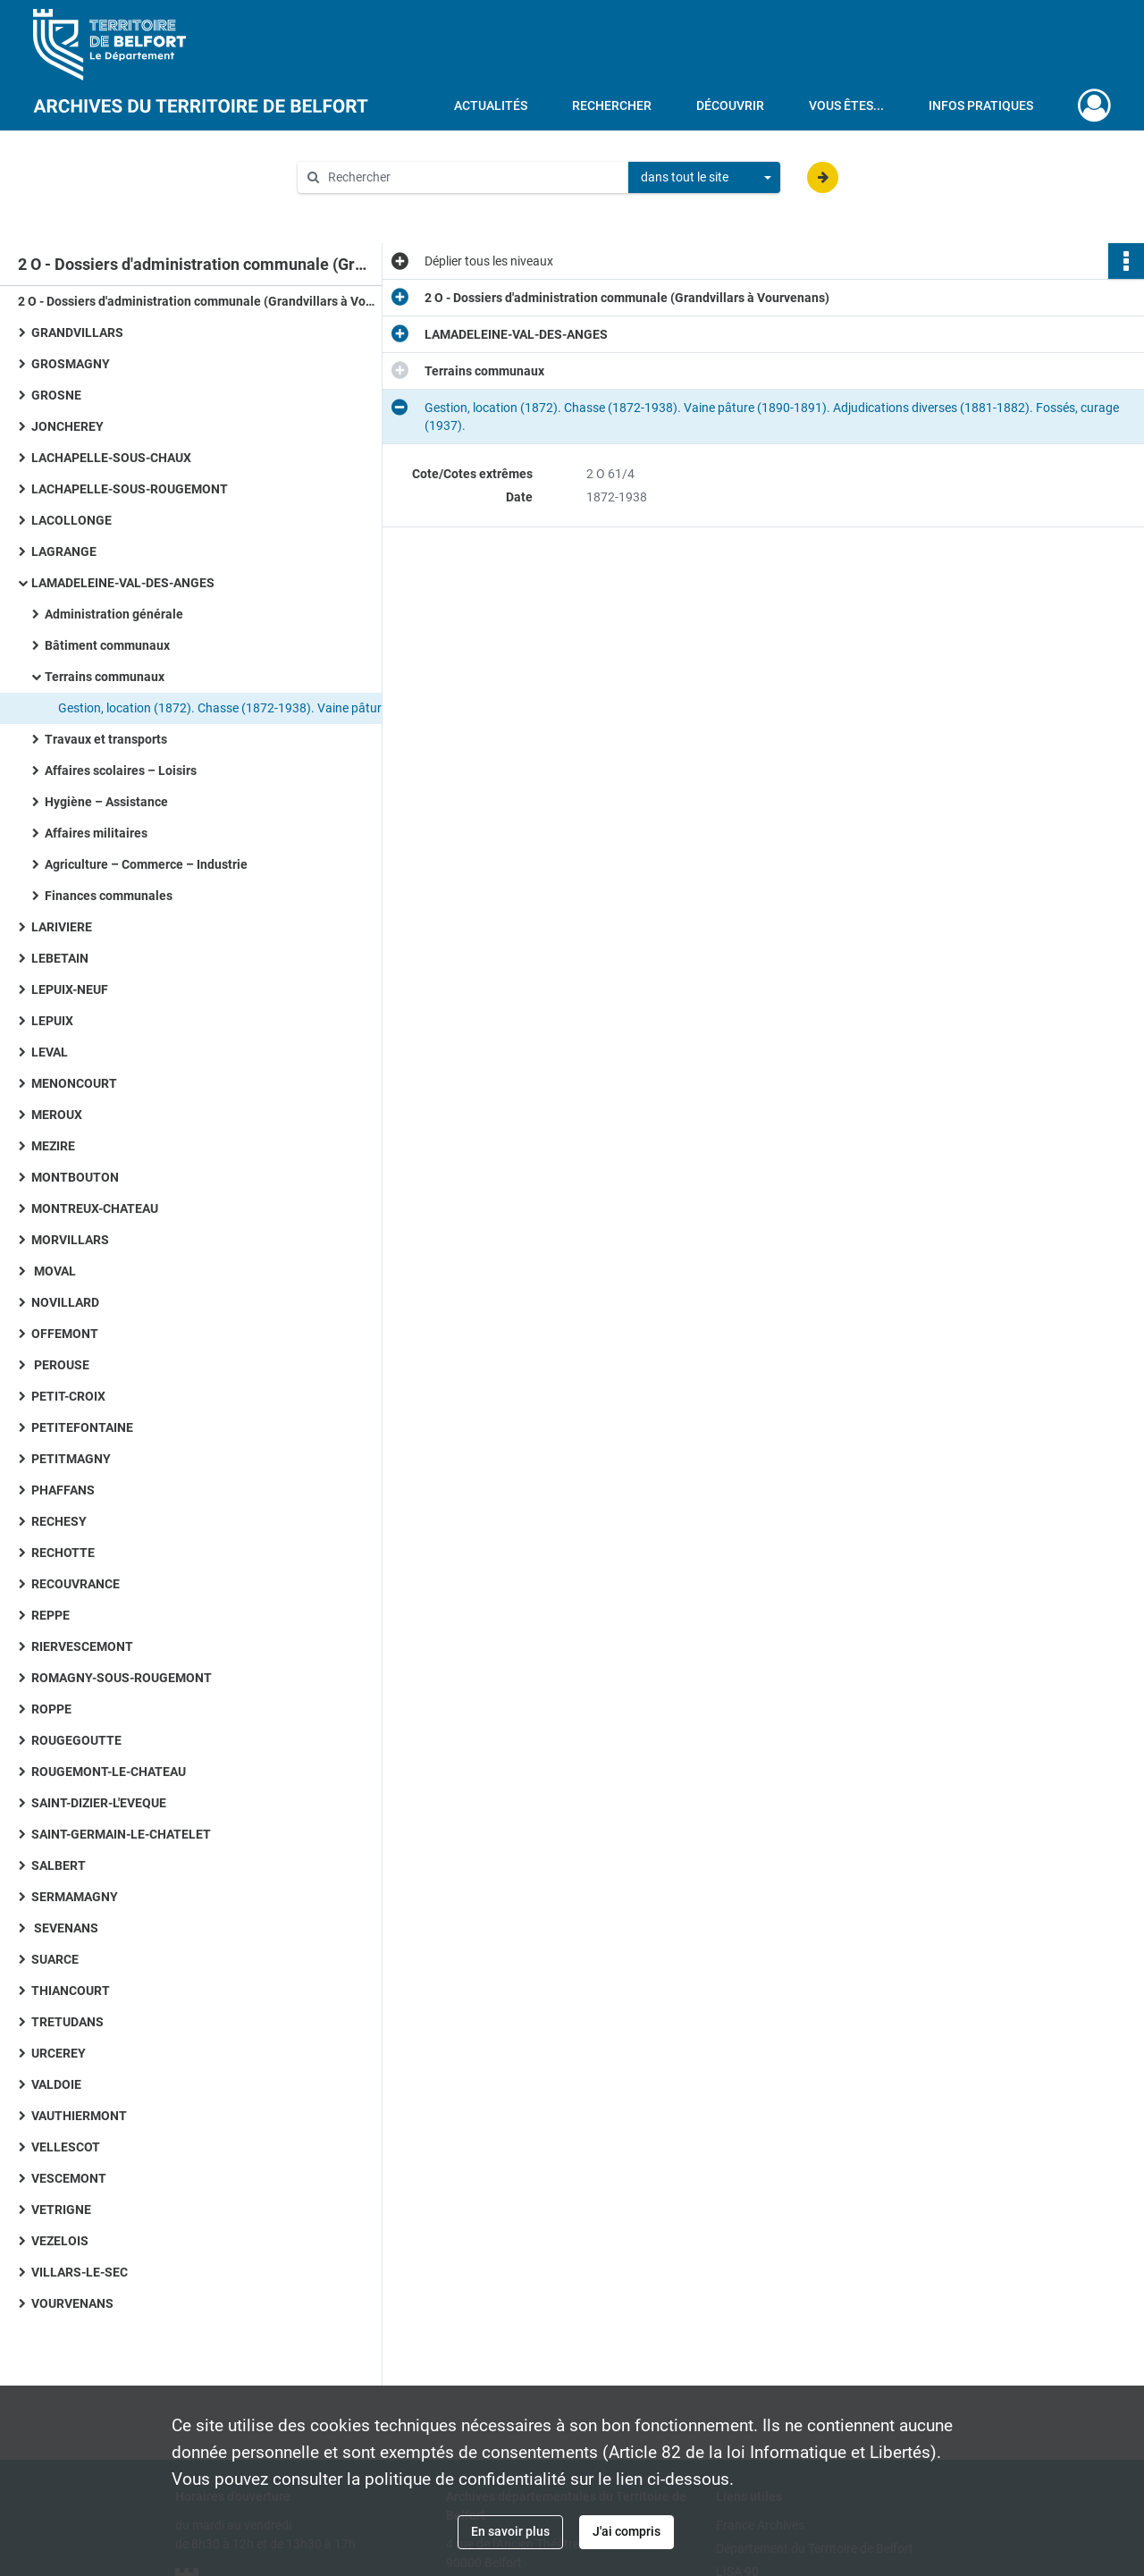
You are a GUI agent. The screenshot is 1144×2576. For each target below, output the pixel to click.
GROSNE (56, 395)
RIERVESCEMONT (82, 1646)
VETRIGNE (61, 2209)
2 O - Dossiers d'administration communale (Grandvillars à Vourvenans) (196, 301)
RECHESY (59, 1521)
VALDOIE (56, 2084)
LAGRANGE (64, 551)
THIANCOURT (70, 1990)
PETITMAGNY (71, 1459)
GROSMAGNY (70, 364)
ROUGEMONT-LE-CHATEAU (108, 1771)
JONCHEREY (67, 426)
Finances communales (108, 895)
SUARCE (55, 1959)
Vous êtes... (846, 105)
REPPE (50, 1615)
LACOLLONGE (71, 520)
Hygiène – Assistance (106, 802)
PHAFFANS (63, 1490)
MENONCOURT (74, 1083)
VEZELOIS (59, 2241)
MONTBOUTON (75, 1177)
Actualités (490, 105)
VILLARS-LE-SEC (79, 2272)
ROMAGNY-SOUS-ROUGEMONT (121, 1678)
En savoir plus (510, 2531)
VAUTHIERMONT (79, 2116)
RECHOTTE (63, 1552)
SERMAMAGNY (74, 1897)
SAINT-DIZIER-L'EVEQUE (98, 1803)
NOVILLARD (65, 1302)
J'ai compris (626, 2531)
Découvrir (730, 105)
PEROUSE (60, 1365)
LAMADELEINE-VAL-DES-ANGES (122, 583)
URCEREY (58, 2053)
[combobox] (704, 178)
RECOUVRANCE (75, 1584)
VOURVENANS (72, 2303)
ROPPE (51, 1709)
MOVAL (53, 1271)
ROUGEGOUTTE (76, 1740)
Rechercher (612, 105)
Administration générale (114, 614)
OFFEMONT (64, 1333)
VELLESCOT (65, 2147)
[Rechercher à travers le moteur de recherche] (472, 177)
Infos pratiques (981, 105)
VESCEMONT (68, 2178)
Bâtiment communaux (107, 645)
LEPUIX (52, 1021)
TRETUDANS (67, 2022)
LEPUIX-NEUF (69, 989)
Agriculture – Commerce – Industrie (146, 864)
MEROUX (56, 1114)
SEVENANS (64, 1928)
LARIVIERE (61, 927)
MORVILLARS (70, 1240)
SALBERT (58, 1865)
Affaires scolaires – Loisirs (121, 770)
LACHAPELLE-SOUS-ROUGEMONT (129, 489)
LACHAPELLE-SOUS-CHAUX (111, 457)
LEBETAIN (59, 958)
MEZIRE (53, 1146)
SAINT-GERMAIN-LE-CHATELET (121, 1834)
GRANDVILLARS (77, 332)
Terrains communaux (104, 676)
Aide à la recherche (362, 207)
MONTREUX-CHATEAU (94, 1208)
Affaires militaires (96, 833)
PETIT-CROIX (68, 1396)
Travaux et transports (106, 739)
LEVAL (49, 1052)
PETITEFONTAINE (82, 1427)
